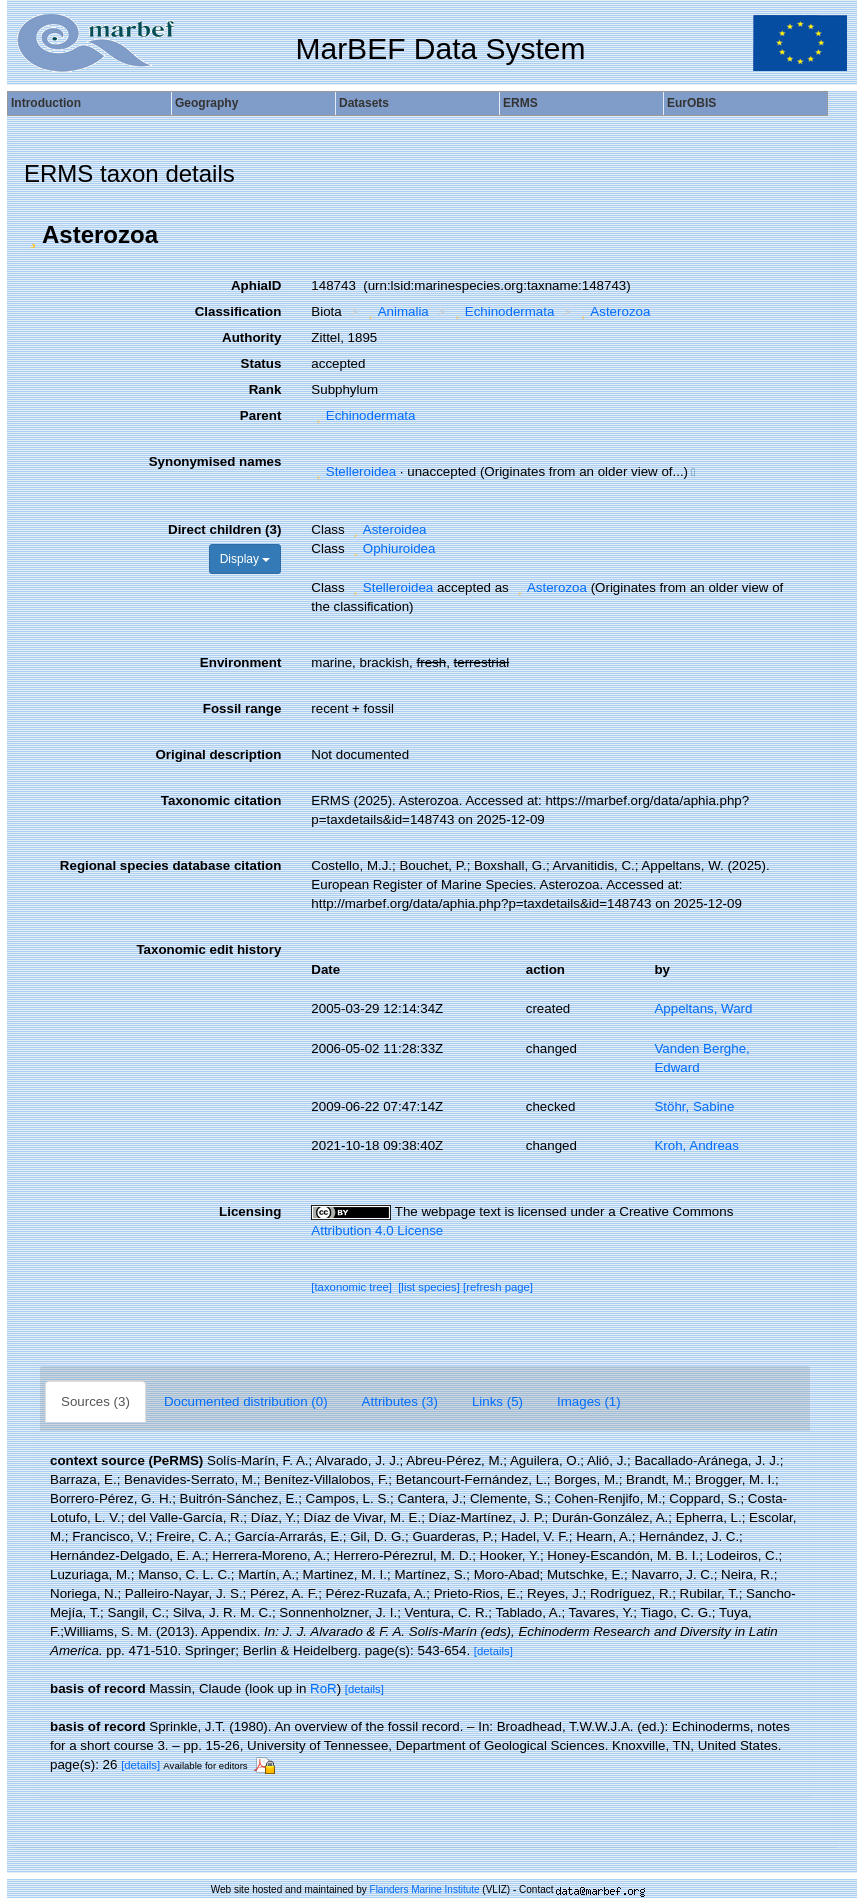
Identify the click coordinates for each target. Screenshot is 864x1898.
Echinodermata (502, 311)
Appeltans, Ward (703, 1008)
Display (245, 559)
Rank (265, 389)
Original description (218, 754)
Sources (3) (95, 1401)
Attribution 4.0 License (377, 1230)
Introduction (46, 103)
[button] (33, 235)
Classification (238, 311)
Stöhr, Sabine (694, 1106)
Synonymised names (215, 461)
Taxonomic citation (221, 800)
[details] (493, 1651)
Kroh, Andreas (696, 1145)
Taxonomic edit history (208, 949)
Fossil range (242, 708)
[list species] (429, 1287)
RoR (323, 1688)
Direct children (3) (224, 529)
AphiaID (256, 285)
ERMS (520, 103)
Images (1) (589, 1401)
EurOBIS (691, 103)
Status (261, 363)
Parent (260, 415)
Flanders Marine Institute (425, 1889)
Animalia (396, 311)
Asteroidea (387, 529)
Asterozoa (613, 311)
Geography (206, 103)
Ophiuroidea (391, 548)
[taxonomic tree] (351, 1287)
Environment (240, 662)
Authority (251, 337)
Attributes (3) (400, 1401)
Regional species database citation (170, 865)
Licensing (250, 1211)
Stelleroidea (353, 471)
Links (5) (497, 1401)
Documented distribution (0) (246, 1401)
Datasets (364, 103)
